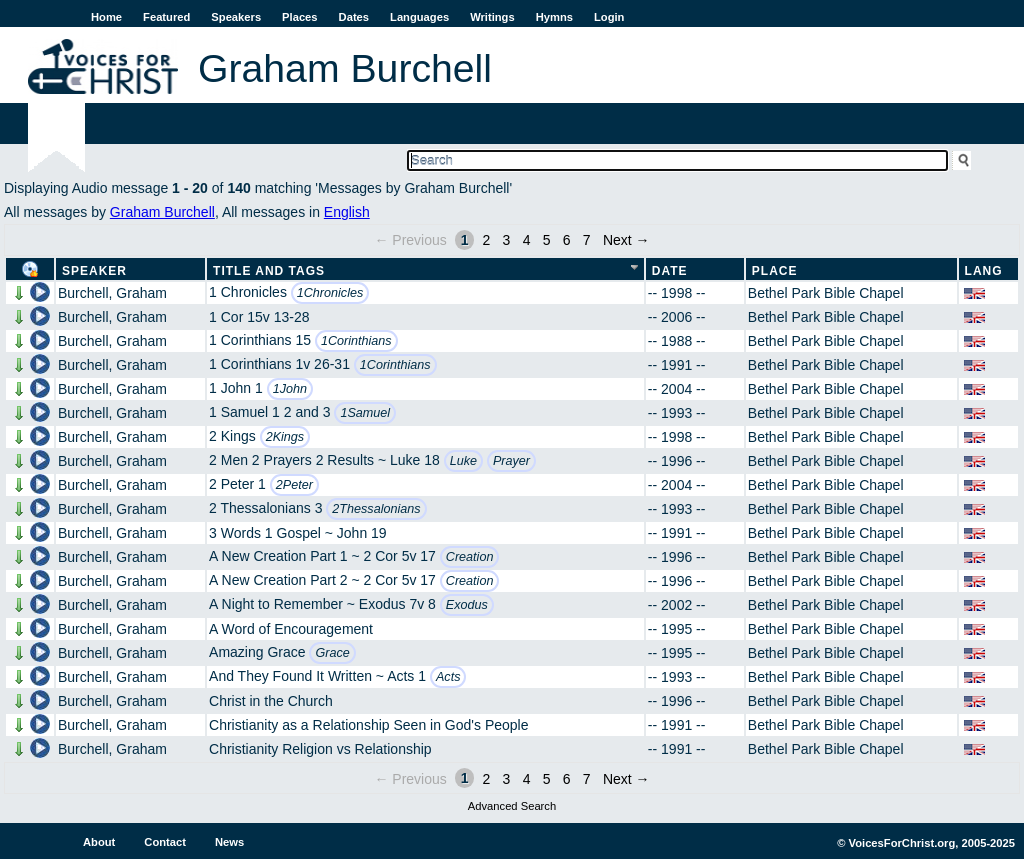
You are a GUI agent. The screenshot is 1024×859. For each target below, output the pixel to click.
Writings (492, 17)
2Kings (285, 437)
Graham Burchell (162, 212)
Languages (419, 17)
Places (299, 17)
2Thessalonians (376, 509)
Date (670, 271)
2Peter (294, 485)
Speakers (236, 17)
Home (106, 17)
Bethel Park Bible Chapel (826, 293)
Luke (463, 461)
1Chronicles (330, 293)
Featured (166, 17)
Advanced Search (512, 806)
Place (775, 271)
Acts (448, 677)
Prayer (511, 461)
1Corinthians (356, 341)
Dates (354, 17)
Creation (470, 557)
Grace (332, 653)
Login (609, 17)
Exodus (467, 605)
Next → (626, 240)
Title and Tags (269, 271)
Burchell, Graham (112, 293)
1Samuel (365, 413)
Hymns (554, 17)
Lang (984, 271)
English (347, 212)
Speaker (94, 271)
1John (290, 389)
